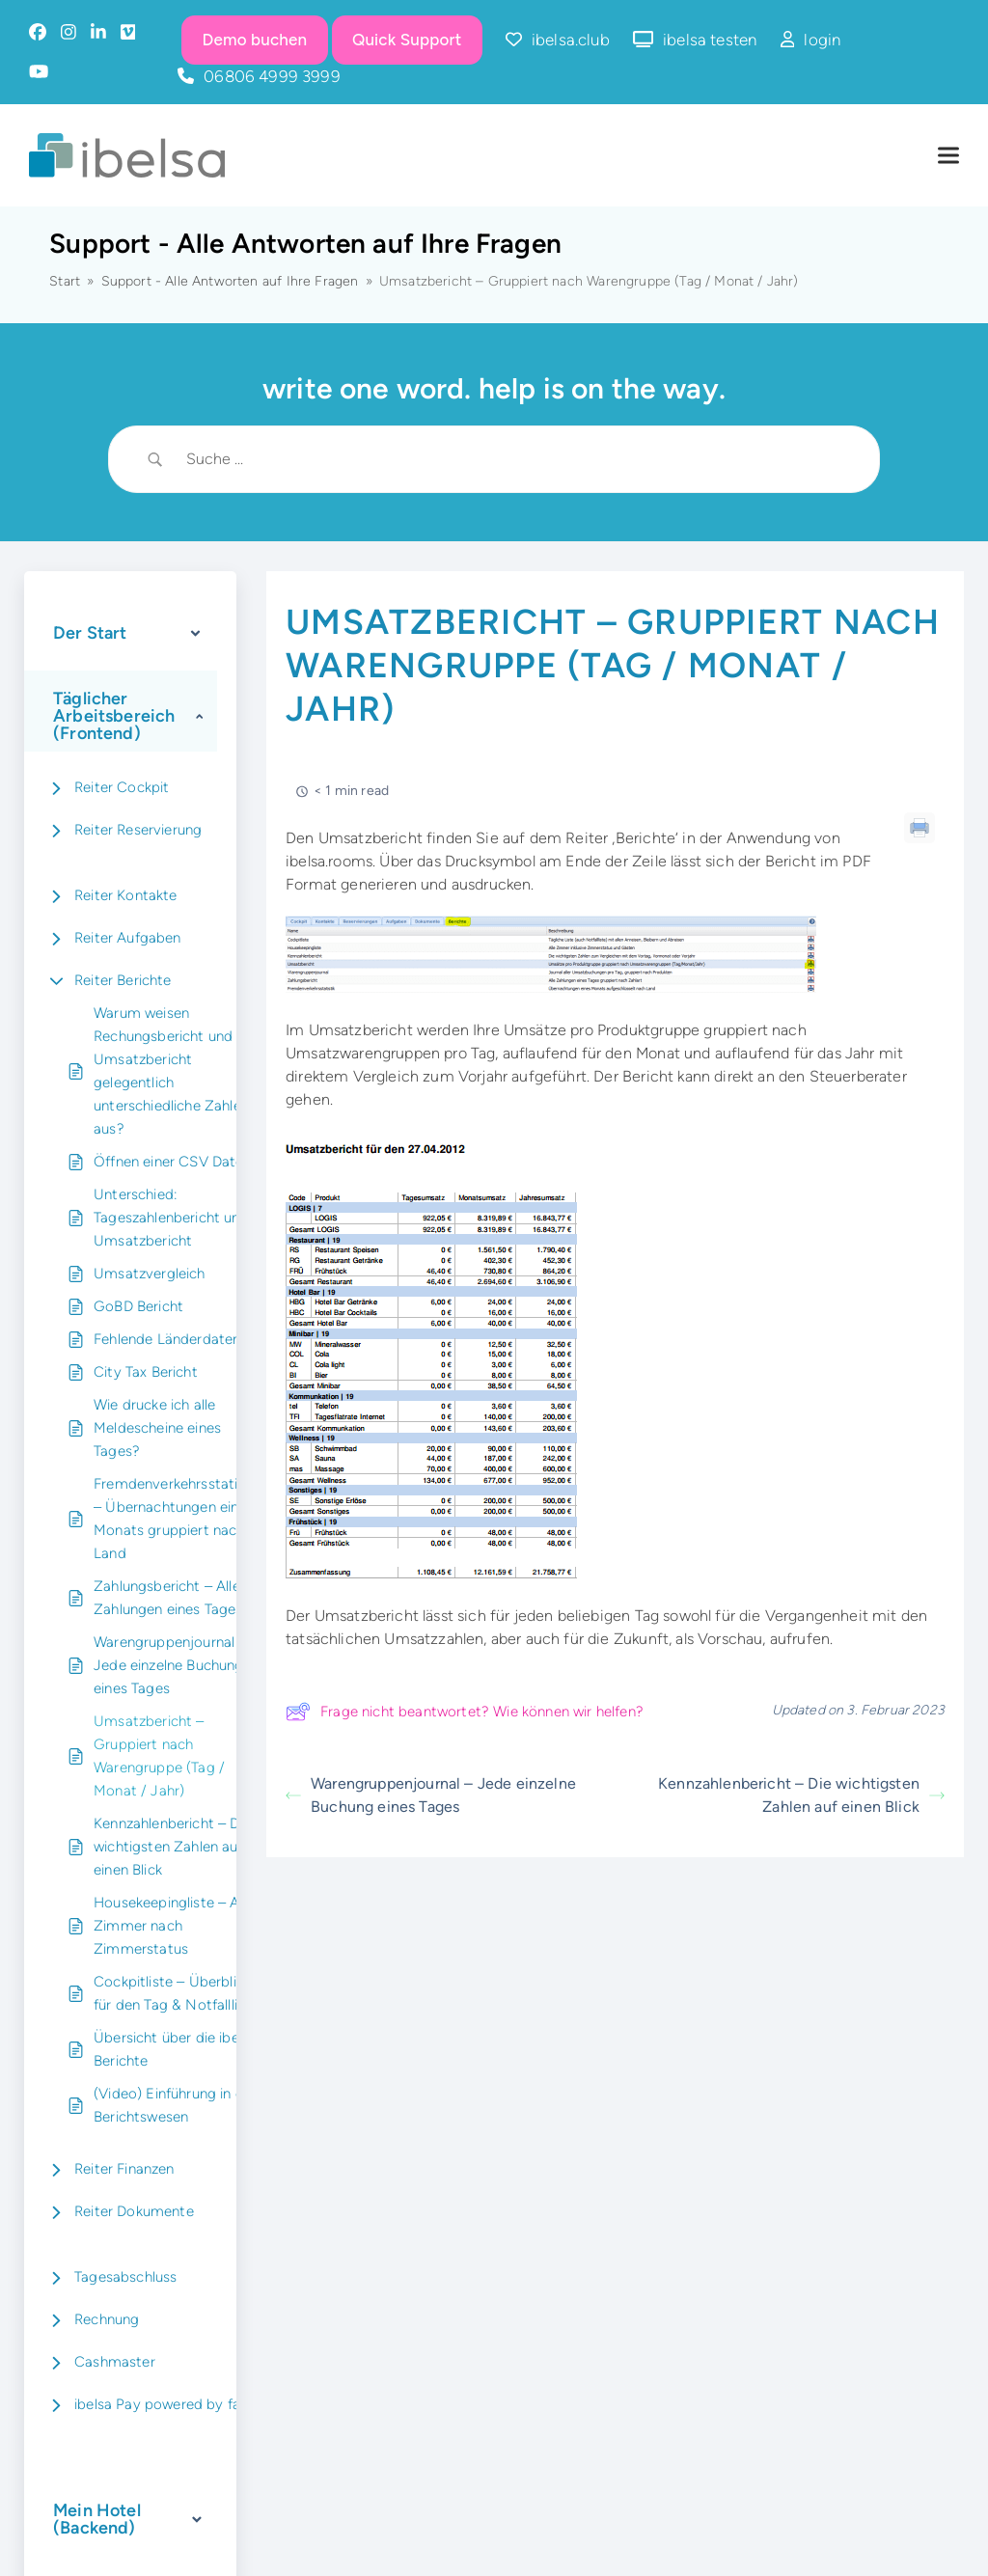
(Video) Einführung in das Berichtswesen (176, 2105)
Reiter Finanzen (124, 2169)
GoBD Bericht (138, 1306)
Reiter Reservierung (138, 829)
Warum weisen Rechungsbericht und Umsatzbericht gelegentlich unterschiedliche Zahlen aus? (171, 1070)
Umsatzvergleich (150, 1273)
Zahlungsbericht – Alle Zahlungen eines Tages (168, 1597)
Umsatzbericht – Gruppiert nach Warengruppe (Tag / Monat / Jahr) (159, 1756)
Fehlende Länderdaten (167, 1339)
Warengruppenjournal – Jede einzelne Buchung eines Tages (170, 1665)
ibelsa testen (709, 39)
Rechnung (106, 2319)
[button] (948, 156)
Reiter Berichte (123, 980)
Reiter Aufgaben (127, 937)
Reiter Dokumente (134, 2211)
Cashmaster (114, 2361)
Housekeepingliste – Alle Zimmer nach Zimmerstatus (174, 1926)
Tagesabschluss (125, 2277)
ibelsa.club (571, 39)
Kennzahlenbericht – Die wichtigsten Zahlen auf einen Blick (172, 1846)
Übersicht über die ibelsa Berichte (175, 2049)
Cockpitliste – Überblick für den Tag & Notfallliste (176, 1993)
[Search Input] (518, 459)
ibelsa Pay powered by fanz (164, 2404)
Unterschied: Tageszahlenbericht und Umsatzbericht (171, 1217)
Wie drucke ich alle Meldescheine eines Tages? (157, 1428)
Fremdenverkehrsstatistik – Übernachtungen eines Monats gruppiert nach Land (177, 1518)
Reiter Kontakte (126, 895)
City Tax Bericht (146, 1372)
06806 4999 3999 (272, 76)
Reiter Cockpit (121, 787)
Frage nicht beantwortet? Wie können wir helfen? (465, 1711)
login (822, 39)
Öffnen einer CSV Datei (170, 1161)
